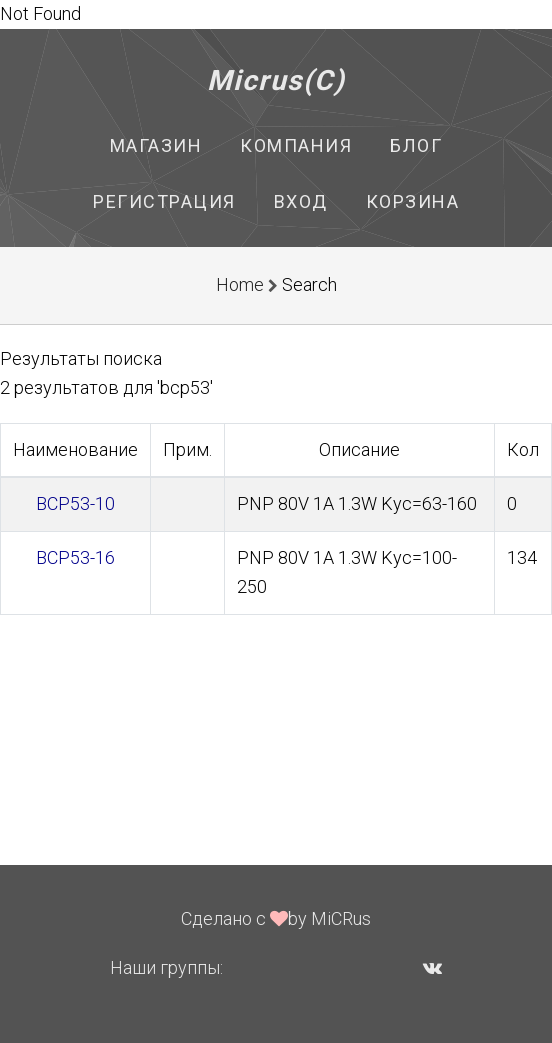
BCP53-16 (75, 557)
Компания (296, 145)
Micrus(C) (276, 80)
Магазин (156, 145)
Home (240, 284)
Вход (301, 201)
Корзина (413, 201)
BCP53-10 (75, 503)
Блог (416, 145)
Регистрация (164, 201)
